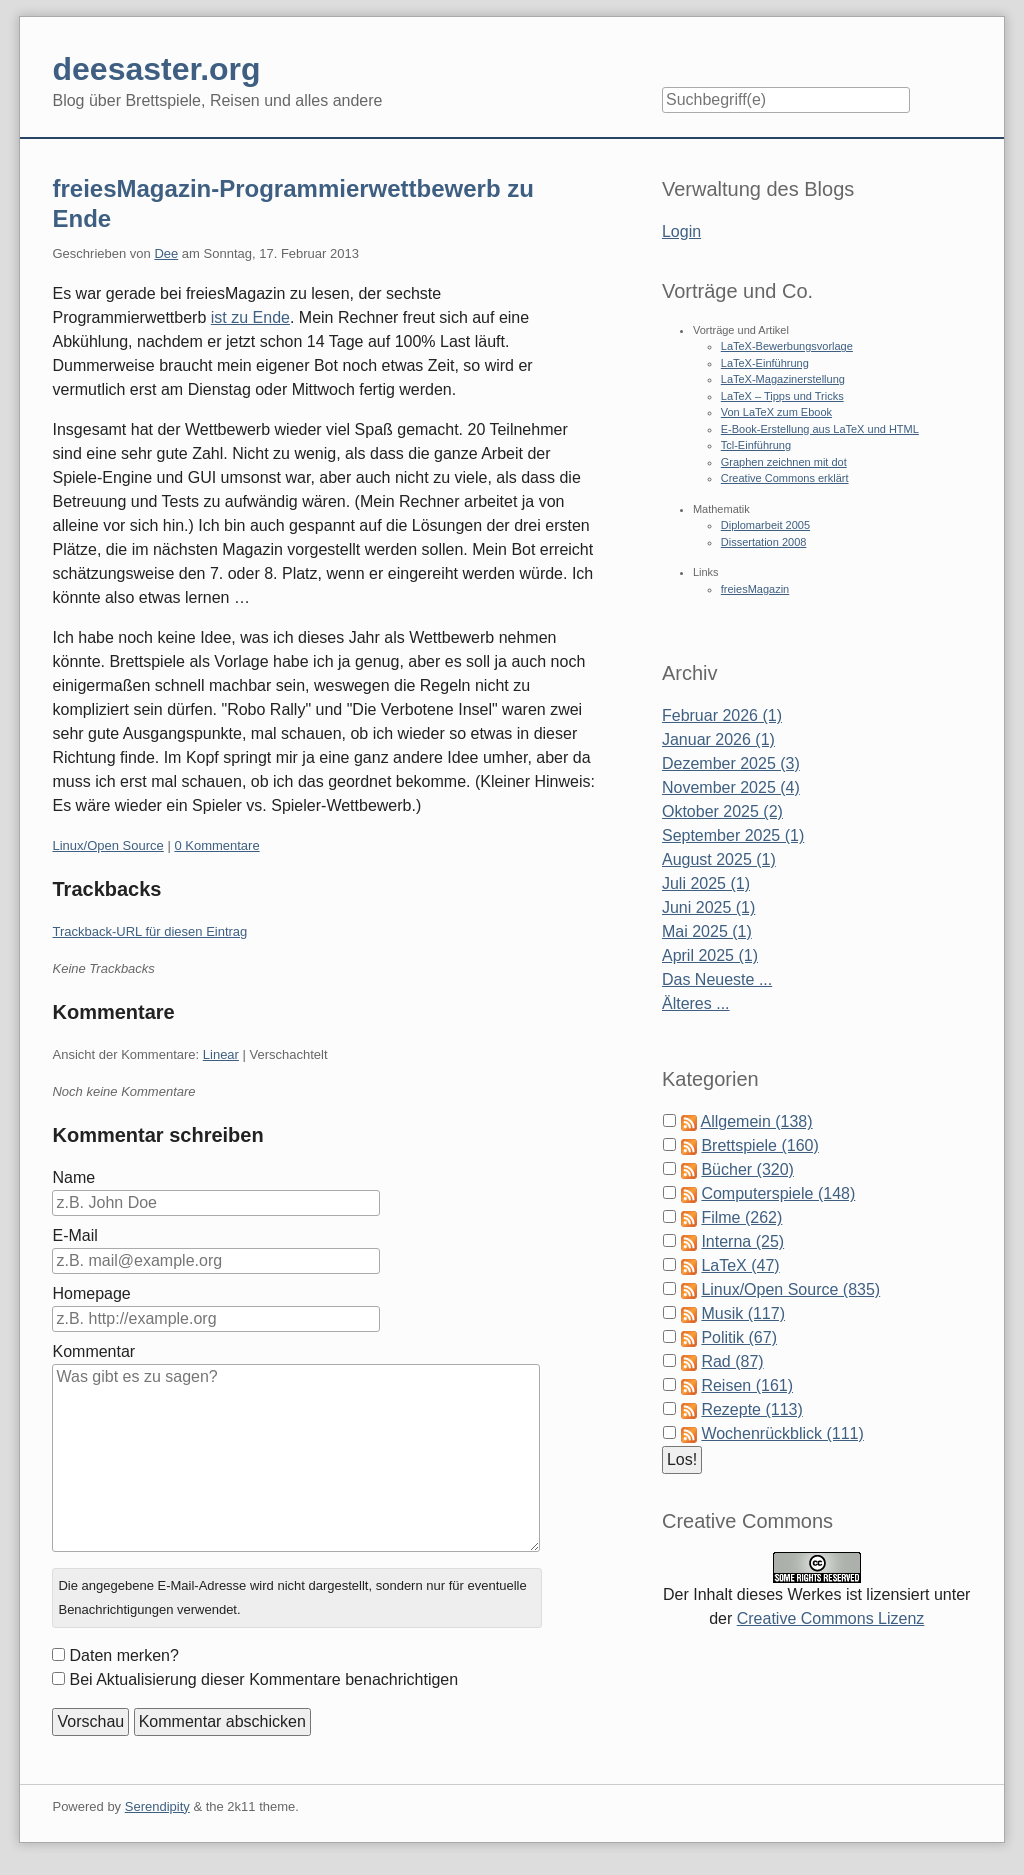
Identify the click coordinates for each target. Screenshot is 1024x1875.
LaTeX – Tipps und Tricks (782, 396)
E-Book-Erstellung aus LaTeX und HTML (820, 429)
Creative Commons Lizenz (831, 1618)
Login (681, 231)
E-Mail (74, 1235)
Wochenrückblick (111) (782, 1433)
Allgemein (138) (757, 1121)
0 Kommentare (216, 845)
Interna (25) (742, 1241)
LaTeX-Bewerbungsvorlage (787, 346)
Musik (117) (743, 1313)
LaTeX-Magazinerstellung (783, 379)
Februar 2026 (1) (722, 715)
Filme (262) (741, 1217)
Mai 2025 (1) (707, 931)
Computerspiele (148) (778, 1193)
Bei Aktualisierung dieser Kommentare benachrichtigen (263, 1679)
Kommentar (93, 1351)
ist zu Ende (250, 317)
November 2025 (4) (731, 787)
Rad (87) (732, 1361)
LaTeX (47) (740, 1265)
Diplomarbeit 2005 (765, 525)
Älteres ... (696, 1003)
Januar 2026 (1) (718, 739)
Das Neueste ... (717, 979)
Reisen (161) (747, 1385)
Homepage (91, 1293)
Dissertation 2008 (764, 542)
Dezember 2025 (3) (731, 763)
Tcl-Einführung (756, 445)
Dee (166, 253)
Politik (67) (739, 1337)
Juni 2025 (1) (708, 907)
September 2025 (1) (733, 835)
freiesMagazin (755, 589)
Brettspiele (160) (759, 1145)
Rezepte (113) (751, 1409)
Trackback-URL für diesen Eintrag (149, 931)
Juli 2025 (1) (706, 883)
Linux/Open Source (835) (790, 1289)
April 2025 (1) (710, 955)
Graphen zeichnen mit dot (784, 462)
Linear (221, 1054)
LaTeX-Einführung (765, 363)
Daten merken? (123, 1655)
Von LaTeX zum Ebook (776, 412)
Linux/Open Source (107, 845)
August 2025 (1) (719, 859)
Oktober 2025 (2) (722, 811)
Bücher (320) (747, 1169)
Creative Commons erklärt (785, 478)
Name (73, 1177)
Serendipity (157, 1806)
